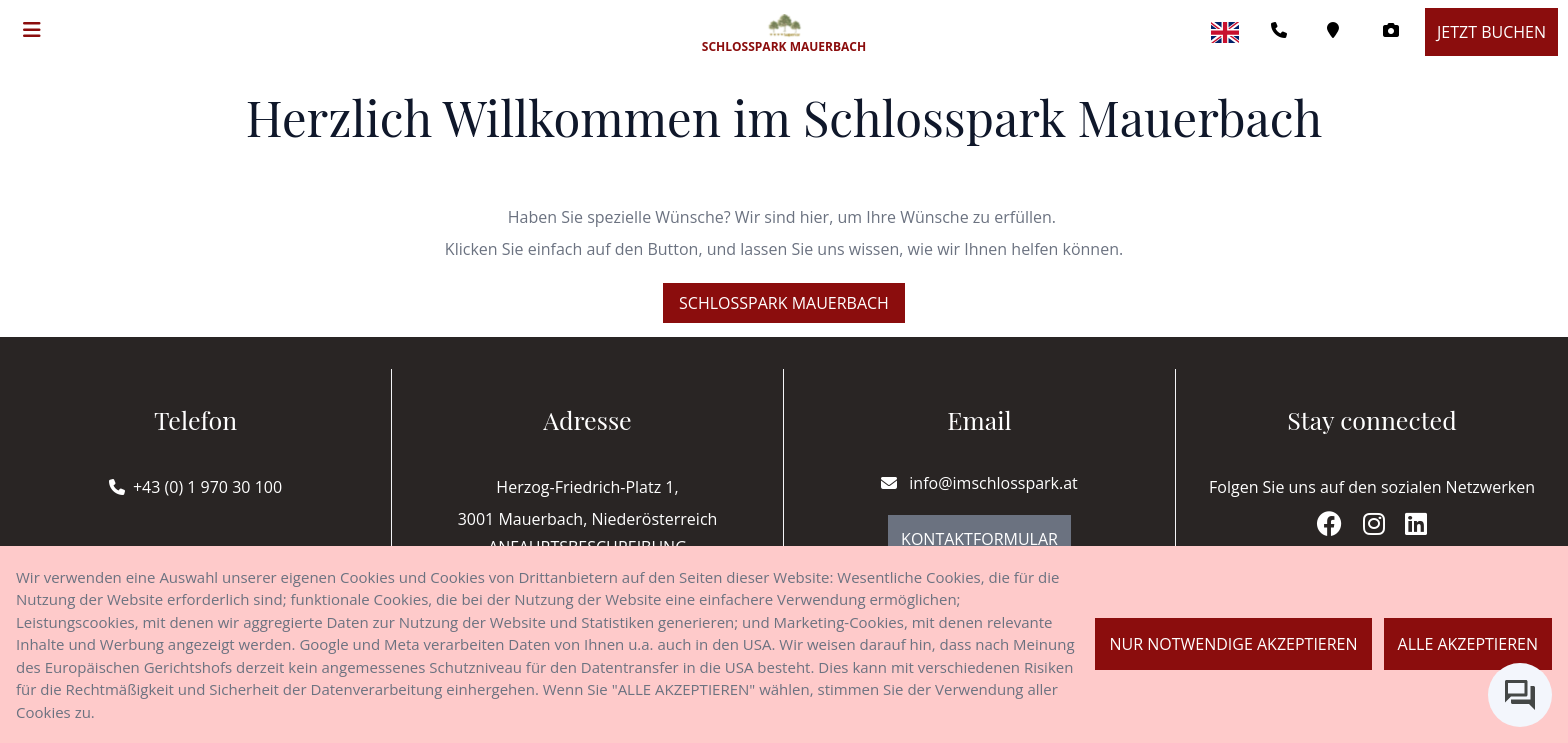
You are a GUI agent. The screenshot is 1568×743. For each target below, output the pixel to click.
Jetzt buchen (1491, 32)
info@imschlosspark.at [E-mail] (979, 483)
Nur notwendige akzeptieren (1233, 644)
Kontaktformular (979, 539)
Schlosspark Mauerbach (784, 303)
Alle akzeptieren (1468, 644)
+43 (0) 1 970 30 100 (207, 487)
